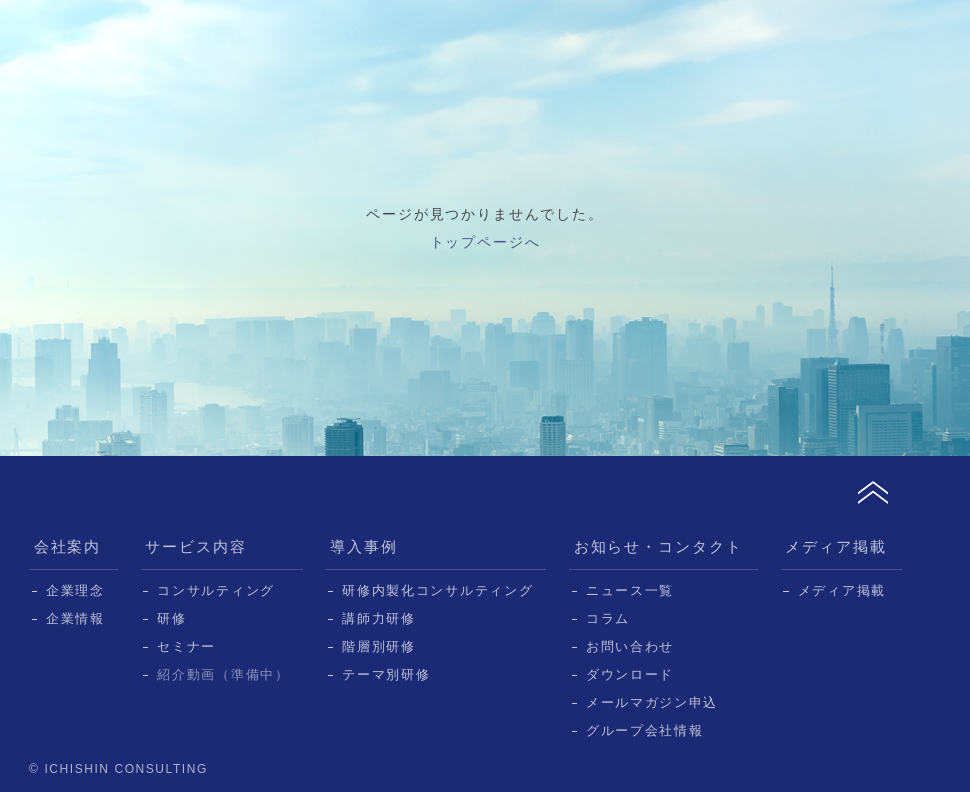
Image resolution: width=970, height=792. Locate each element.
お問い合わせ (630, 646)
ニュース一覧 (630, 590)
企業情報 (75, 618)
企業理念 (75, 590)
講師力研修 (378, 618)
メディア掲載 (836, 546)
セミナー (186, 646)
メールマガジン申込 (652, 702)
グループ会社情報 (645, 730)
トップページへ (485, 242)
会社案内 (68, 546)
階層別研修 (378, 646)
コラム (608, 618)
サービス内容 (196, 546)
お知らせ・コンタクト (659, 546)
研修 (171, 618)
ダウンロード (630, 674)
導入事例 (364, 546)
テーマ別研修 (386, 674)
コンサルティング (216, 590)
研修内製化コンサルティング (437, 590)
